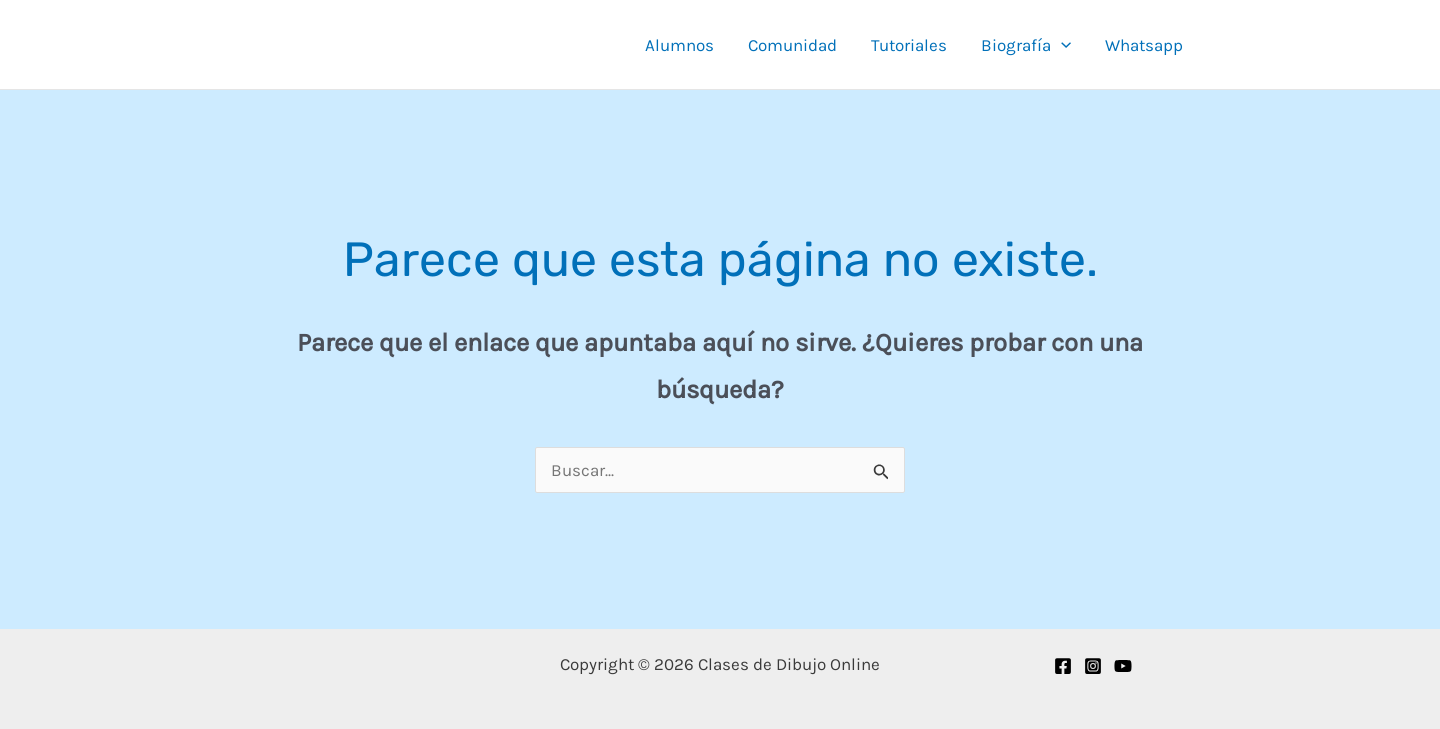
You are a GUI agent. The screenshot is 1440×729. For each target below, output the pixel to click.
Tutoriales (909, 45)
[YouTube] (1123, 666)
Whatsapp (1144, 45)
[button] (1061, 45)
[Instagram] (1093, 666)
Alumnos (679, 45)
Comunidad (792, 45)
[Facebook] (1063, 666)
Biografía (1026, 45)
